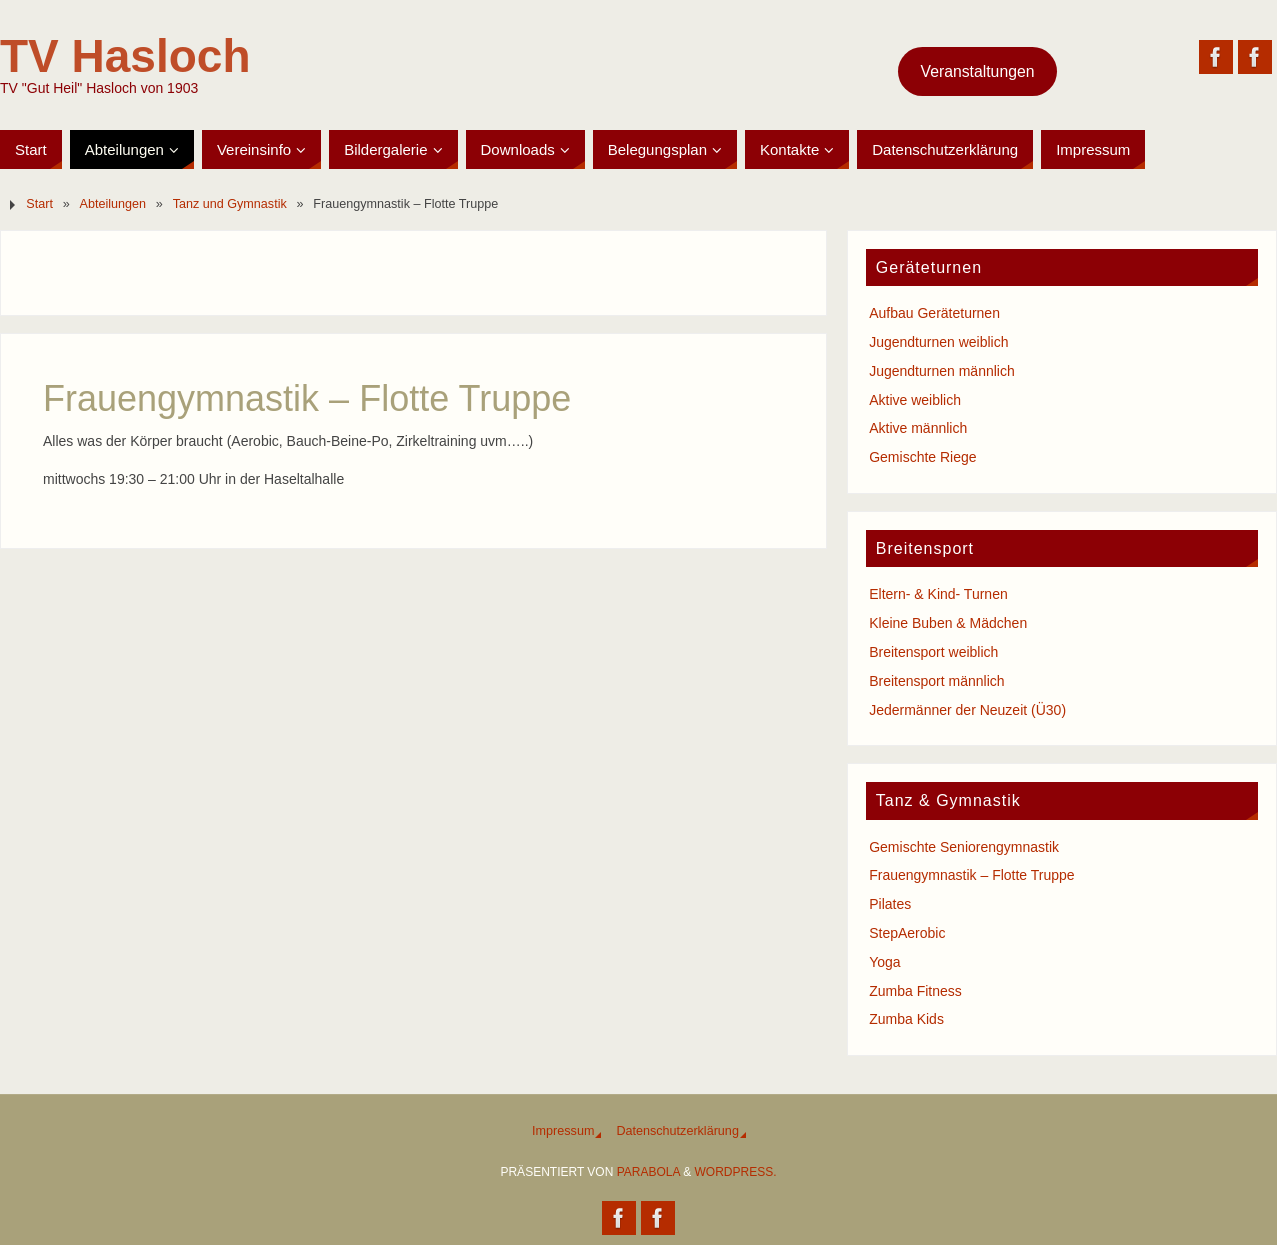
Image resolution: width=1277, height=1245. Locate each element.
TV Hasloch (125, 56)
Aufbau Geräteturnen (934, 313)
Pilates (890, 904)
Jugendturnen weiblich (938, 342)
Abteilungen (113, 204)
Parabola (648, 1172)
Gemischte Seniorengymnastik (964, 847)
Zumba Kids (906, 1019)
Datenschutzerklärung (677, 1131)
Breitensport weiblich (933, 652)
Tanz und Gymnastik (230, 204)
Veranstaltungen (978, 71)
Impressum (563, 1131)
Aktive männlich (918, 428)
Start (39, 204)
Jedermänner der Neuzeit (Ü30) (967, 710)
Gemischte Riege (922, 457)
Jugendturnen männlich (942, 371)
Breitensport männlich (936, 681)
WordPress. (736, 1172)
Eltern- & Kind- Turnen (938, 594)
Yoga (884, 962)
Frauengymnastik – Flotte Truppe (971, 875)
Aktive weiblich (915, 400)
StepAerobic (907, 933)
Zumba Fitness (915, 991)
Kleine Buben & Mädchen (948, 623)
